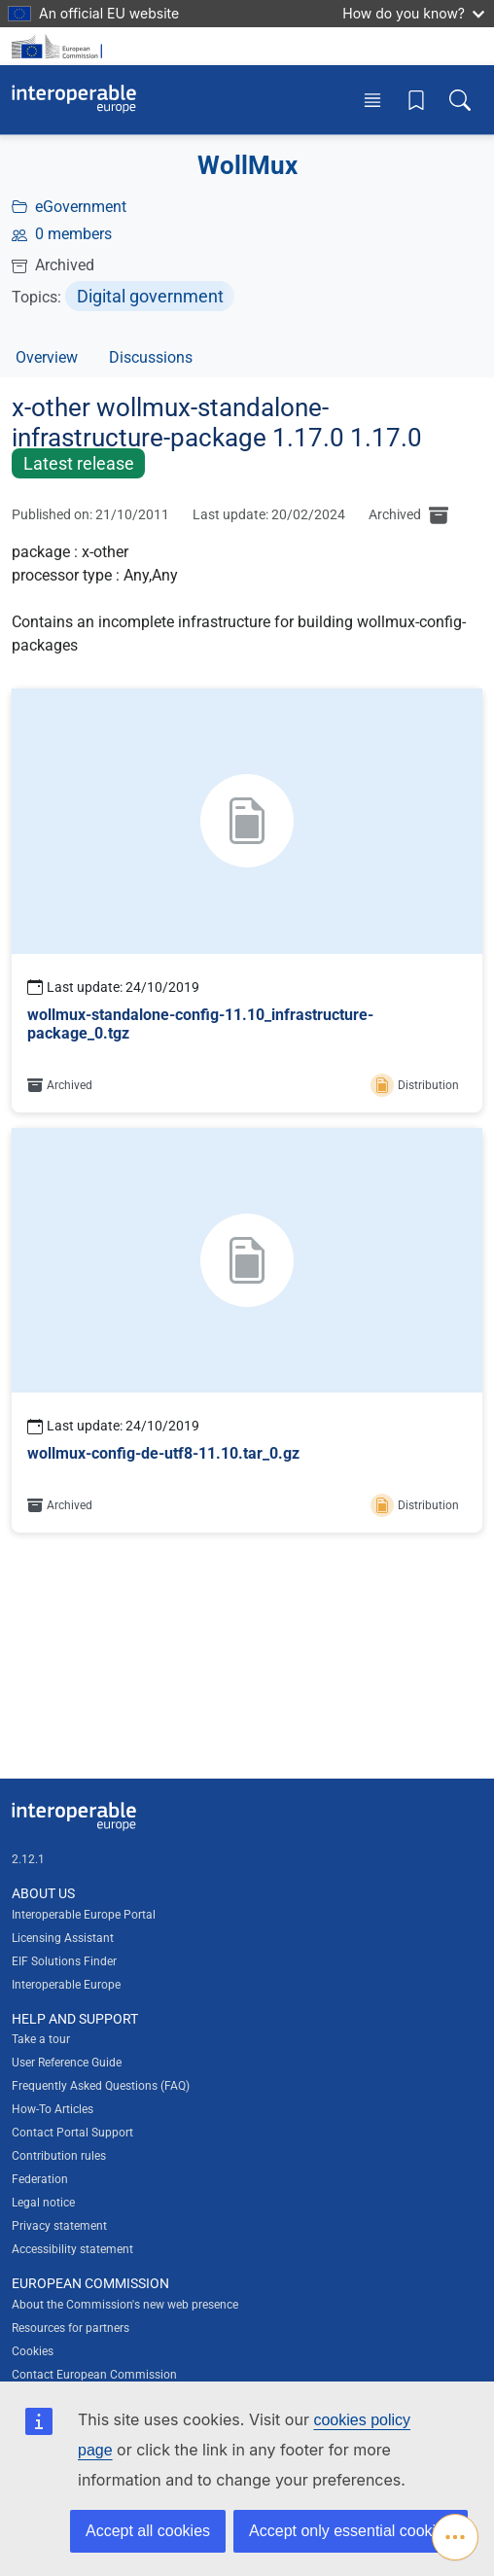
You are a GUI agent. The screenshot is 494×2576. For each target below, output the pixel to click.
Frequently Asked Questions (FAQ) (101, 2086)
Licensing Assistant (63, 1938)
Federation (40, 2179)
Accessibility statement (72, 2249)
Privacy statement (59, 2226)
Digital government (150, 296)
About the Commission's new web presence (125, 2304)
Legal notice (43, 2202)
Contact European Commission (94, 2375)
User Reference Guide (67, 2062)
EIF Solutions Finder (64, 1961)
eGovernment (80, 206)
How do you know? (413, 13)
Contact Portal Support (72, 2132)
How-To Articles (52, 2109)
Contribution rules (59, 2156)
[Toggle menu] (372, 99)
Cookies (32, 2351)
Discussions (151, 357)
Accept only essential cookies (350, 2531)
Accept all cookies (148, 2531)
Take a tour (41, 2039)
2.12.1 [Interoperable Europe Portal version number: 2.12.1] (28, 1859)
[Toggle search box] (460, 99)
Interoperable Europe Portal (84, 1915)
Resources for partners (70, 2328)
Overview (47, 357)
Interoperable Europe (66, 1985)
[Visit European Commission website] (60, 46)
